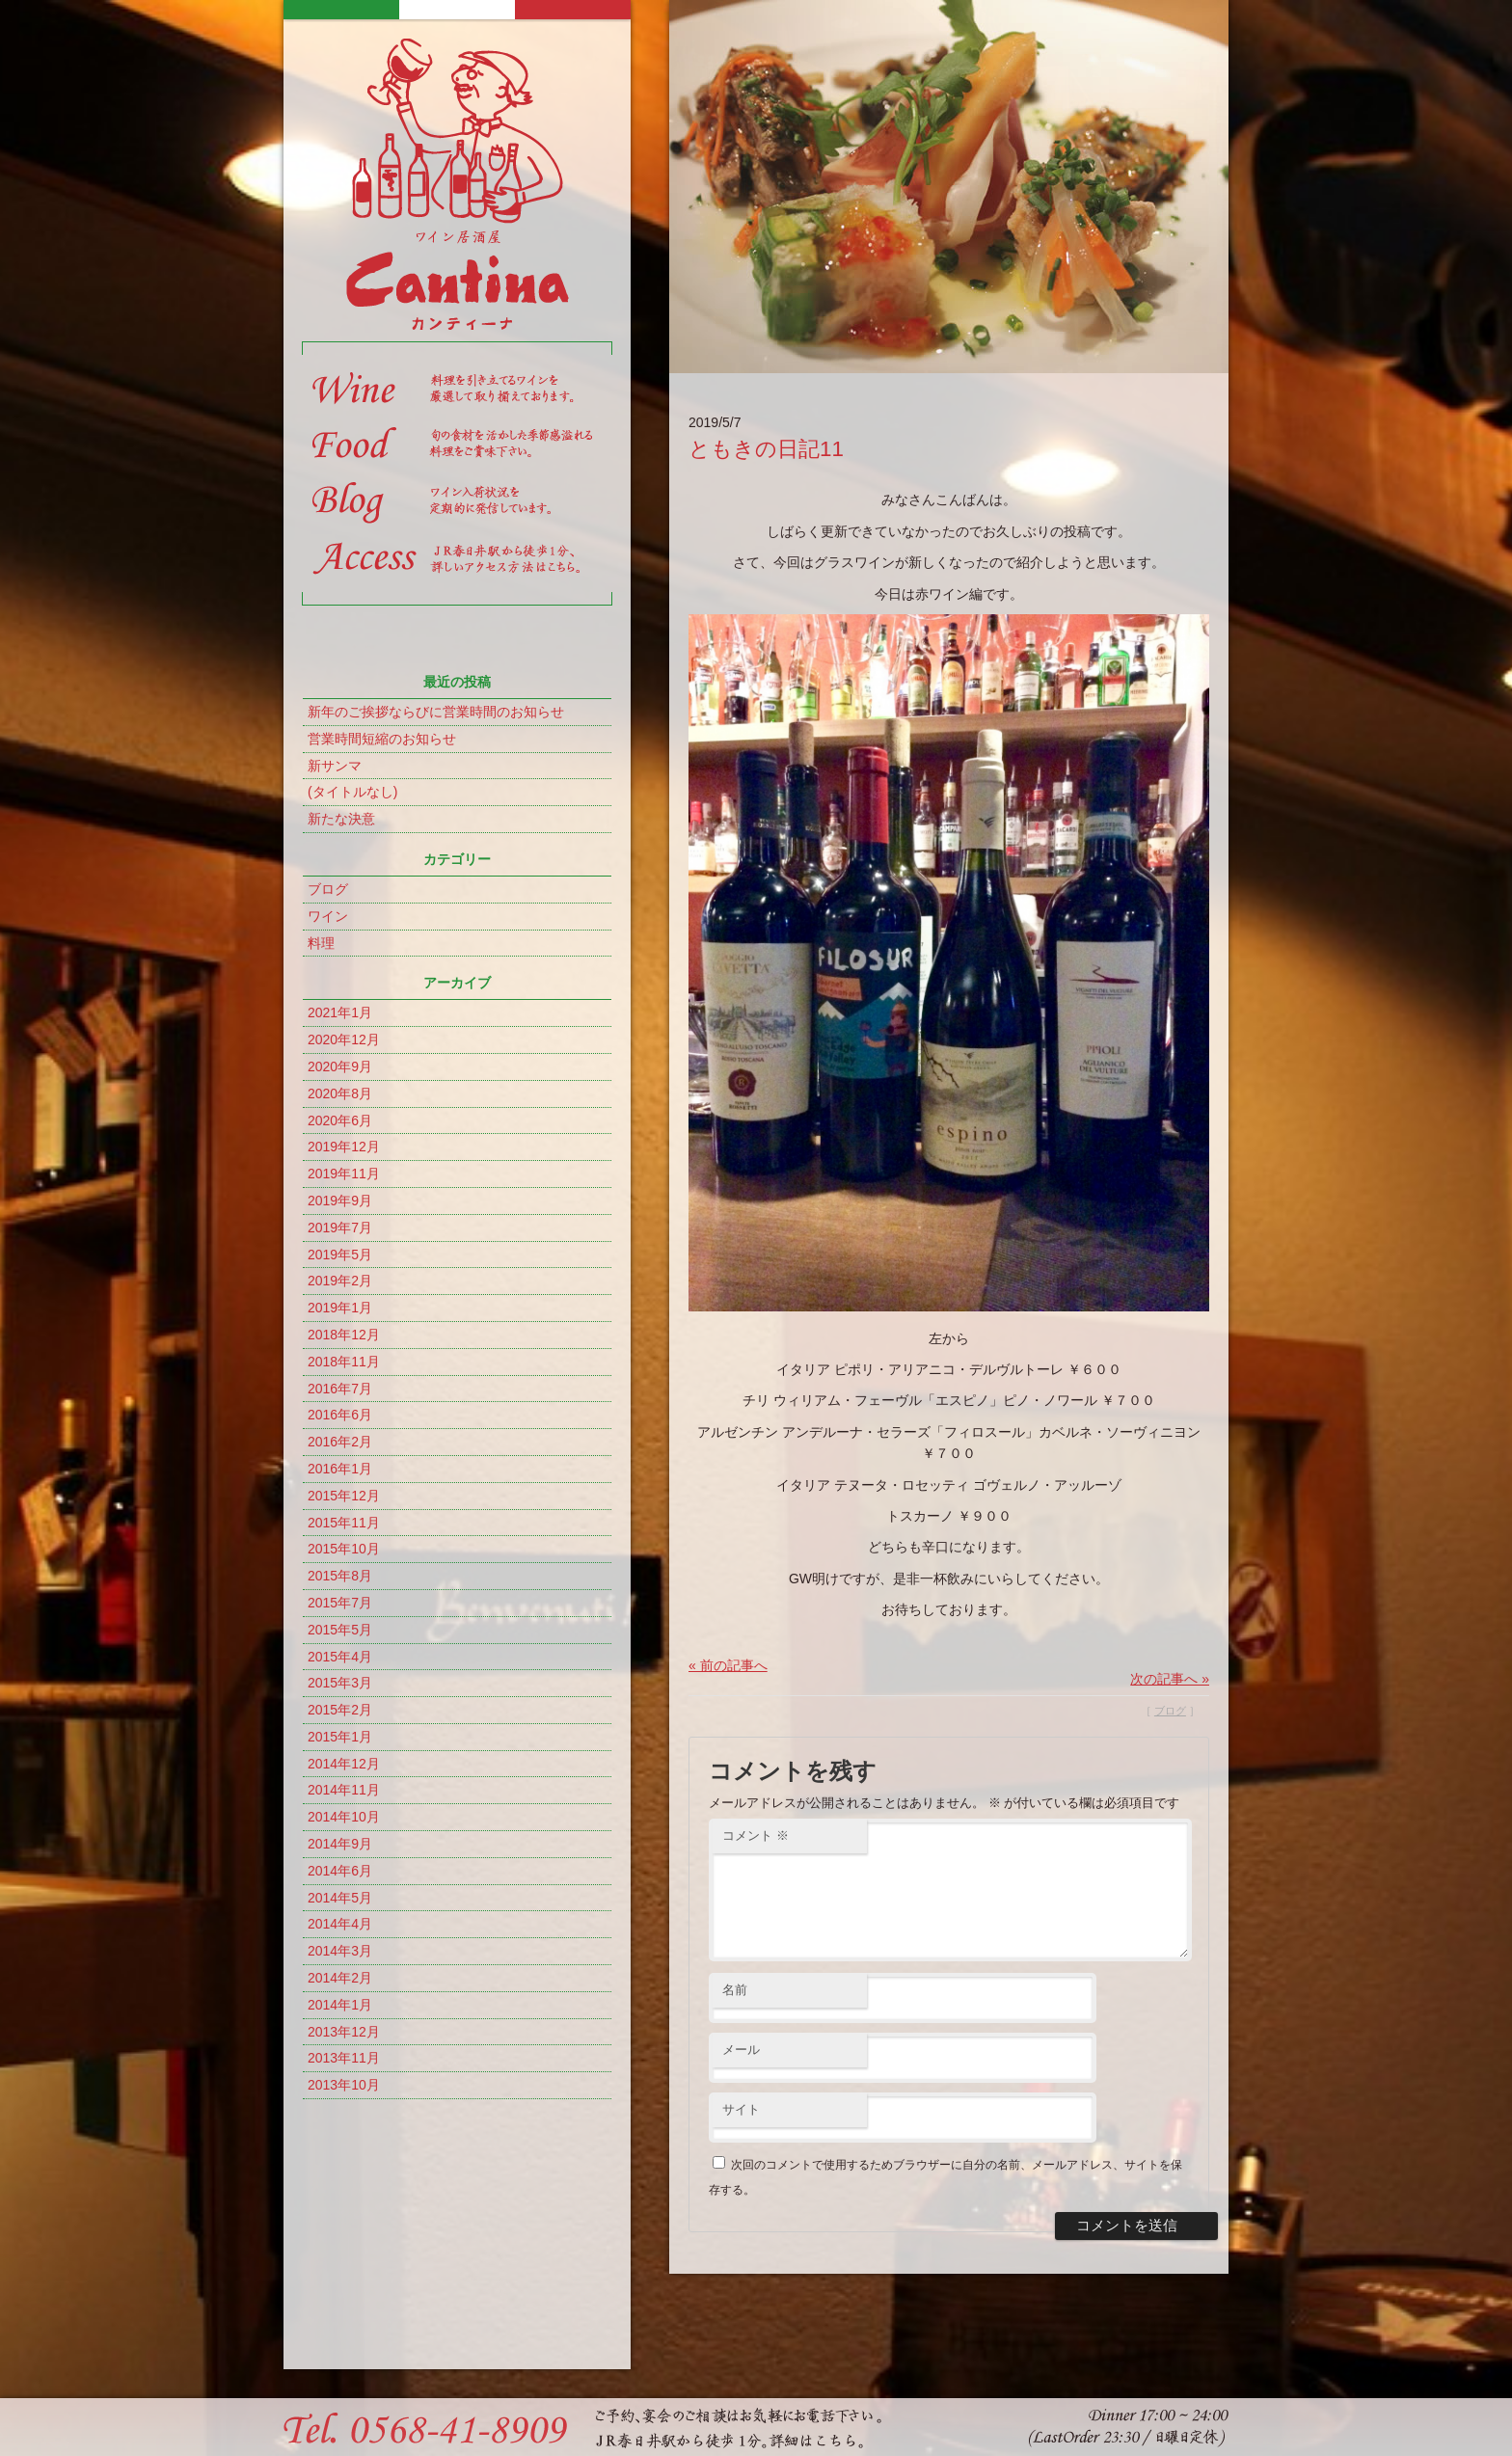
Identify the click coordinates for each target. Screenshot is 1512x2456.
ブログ (328, 889)
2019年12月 (344, 1146)
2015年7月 (340, 1602)
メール (741, 2072)
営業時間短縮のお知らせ (382, 738)
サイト (741, 2132)
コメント (755, 1835)
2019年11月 (344, 1173)
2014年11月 (344, 1789)
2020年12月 (344, 1039)
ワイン (328, 916)
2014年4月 (340, 1923)
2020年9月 (340, 1066)
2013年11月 (344, 2057)
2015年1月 (340, 1736)
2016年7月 (340, 1388)
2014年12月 (344, 1763)
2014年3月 (340, 1950)
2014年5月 (340, 1897)
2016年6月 (340, 1414)
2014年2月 (340, 1977)
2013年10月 (344, 2084)
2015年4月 (340, 1656)
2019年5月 (340, 1254)
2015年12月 (344, 1495)
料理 (321, 943)
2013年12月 (344, 2031)
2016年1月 (340, 1468)
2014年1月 (340, 2004)
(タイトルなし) (352, 791)
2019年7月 (340, 1227)
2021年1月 (340, 1012)
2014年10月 (344, 1816)
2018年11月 (344, 1361)
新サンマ (335, 765)
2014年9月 (340, 1843)
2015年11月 (344, 1522)
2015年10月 (344, 1548)
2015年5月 (340, 1629)
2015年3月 (340, 1682)
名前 (734, 2013)
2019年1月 (340, 1307)
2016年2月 (340, 1441)
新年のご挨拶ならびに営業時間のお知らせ (436, 711)
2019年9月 (340, 1200)
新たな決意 (341, 818)
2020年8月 (340, 1093)
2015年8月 (340, 1575)
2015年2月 (340, 1709)
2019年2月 (340, 1280)
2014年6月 (340, 1870)
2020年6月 (340, 1120)
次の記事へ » (1169, 1679)
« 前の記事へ (728, 1665)
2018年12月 (344, 1334)
